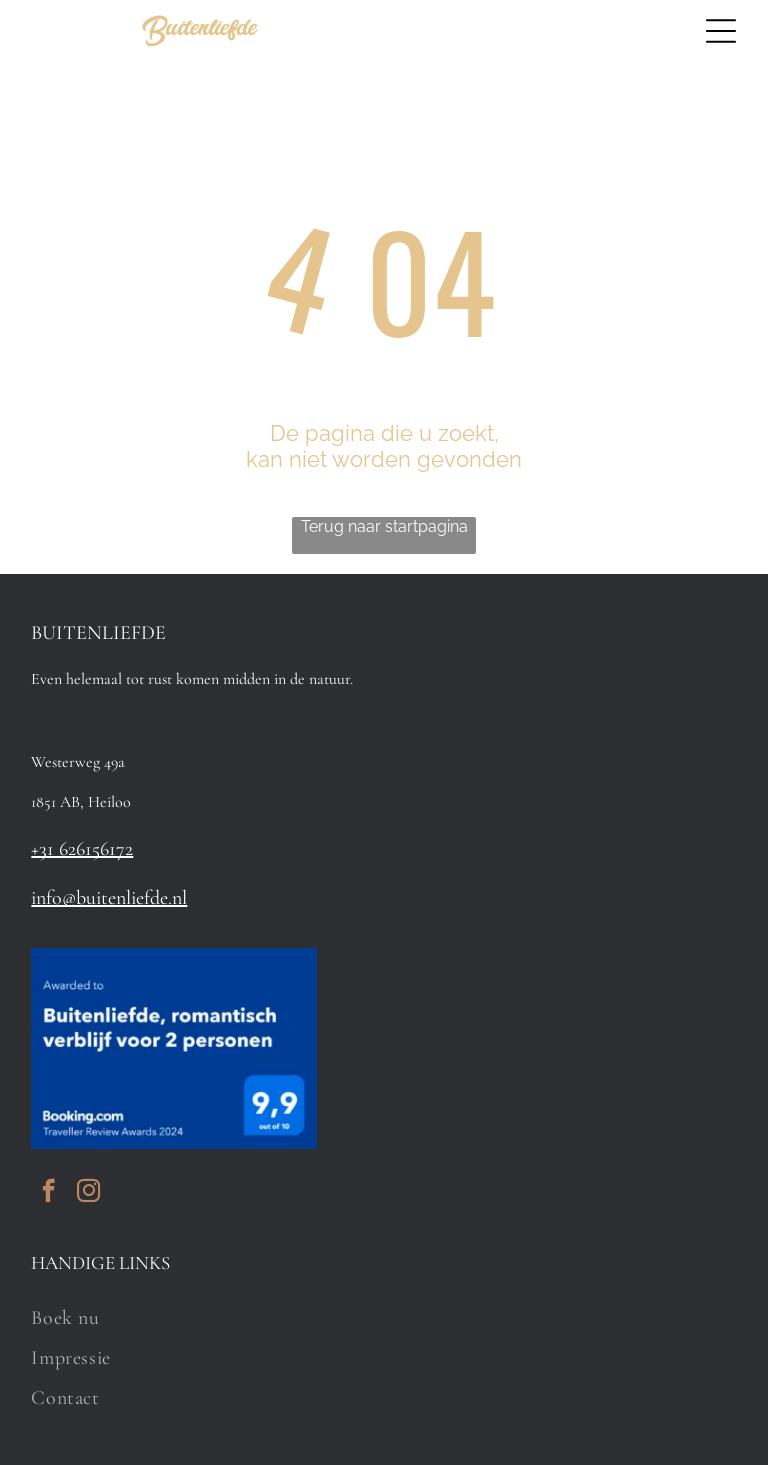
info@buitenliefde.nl (109, 898)
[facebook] (48, 1193)
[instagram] (88, 1193)
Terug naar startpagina (384, 526)
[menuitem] (383, 1318)
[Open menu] (721, 31)
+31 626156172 (82, 849)
